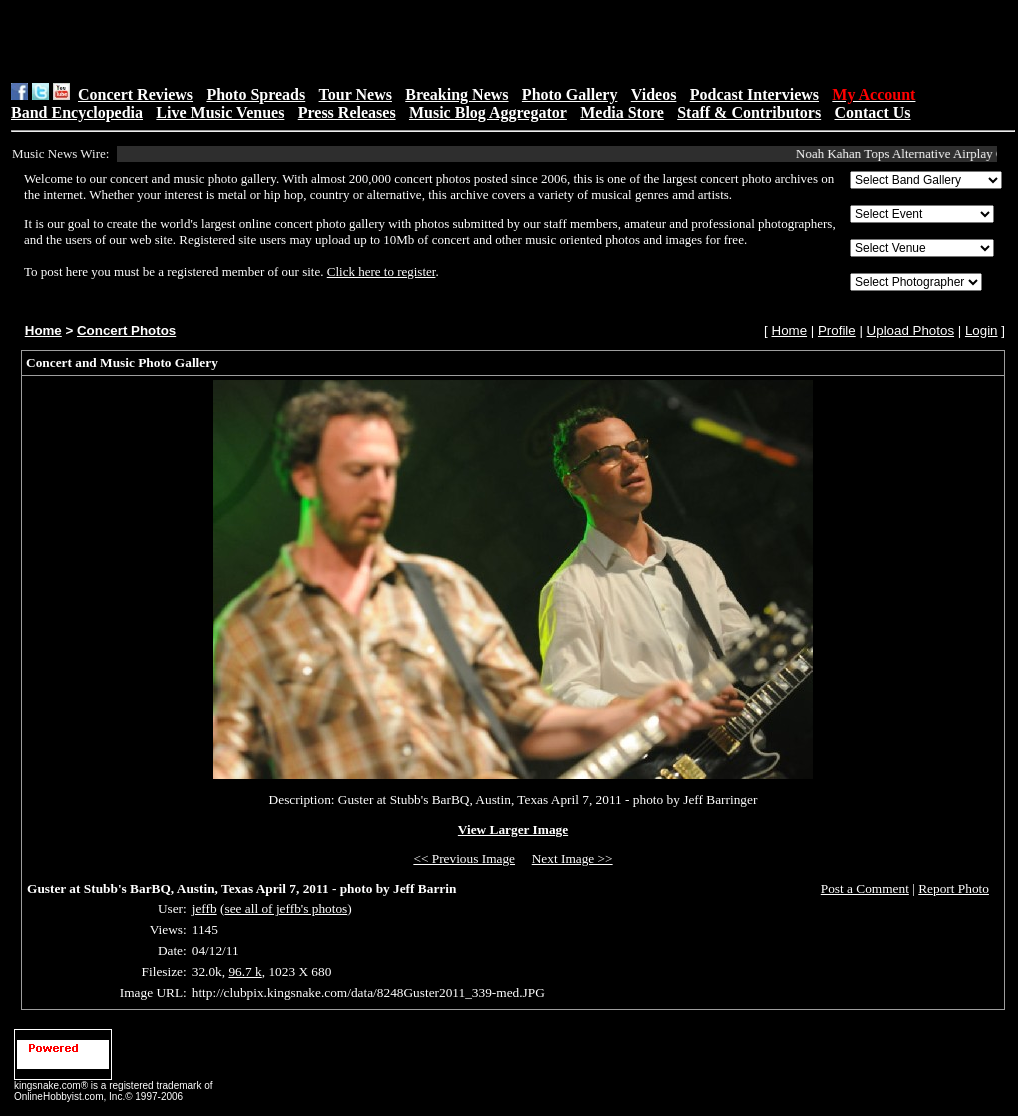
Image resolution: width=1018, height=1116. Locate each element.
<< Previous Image (464, 858)
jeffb (204, 908)
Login (981, 330)
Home (43, 330)
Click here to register (381, 271)
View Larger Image (513, 829)
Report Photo (953, 888)
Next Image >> (572, 858)
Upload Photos (910, 330)
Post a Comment (865, 888)
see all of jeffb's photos (285, 908)
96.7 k (244, 971)
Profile (837, 330)
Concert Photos (126, 330)
